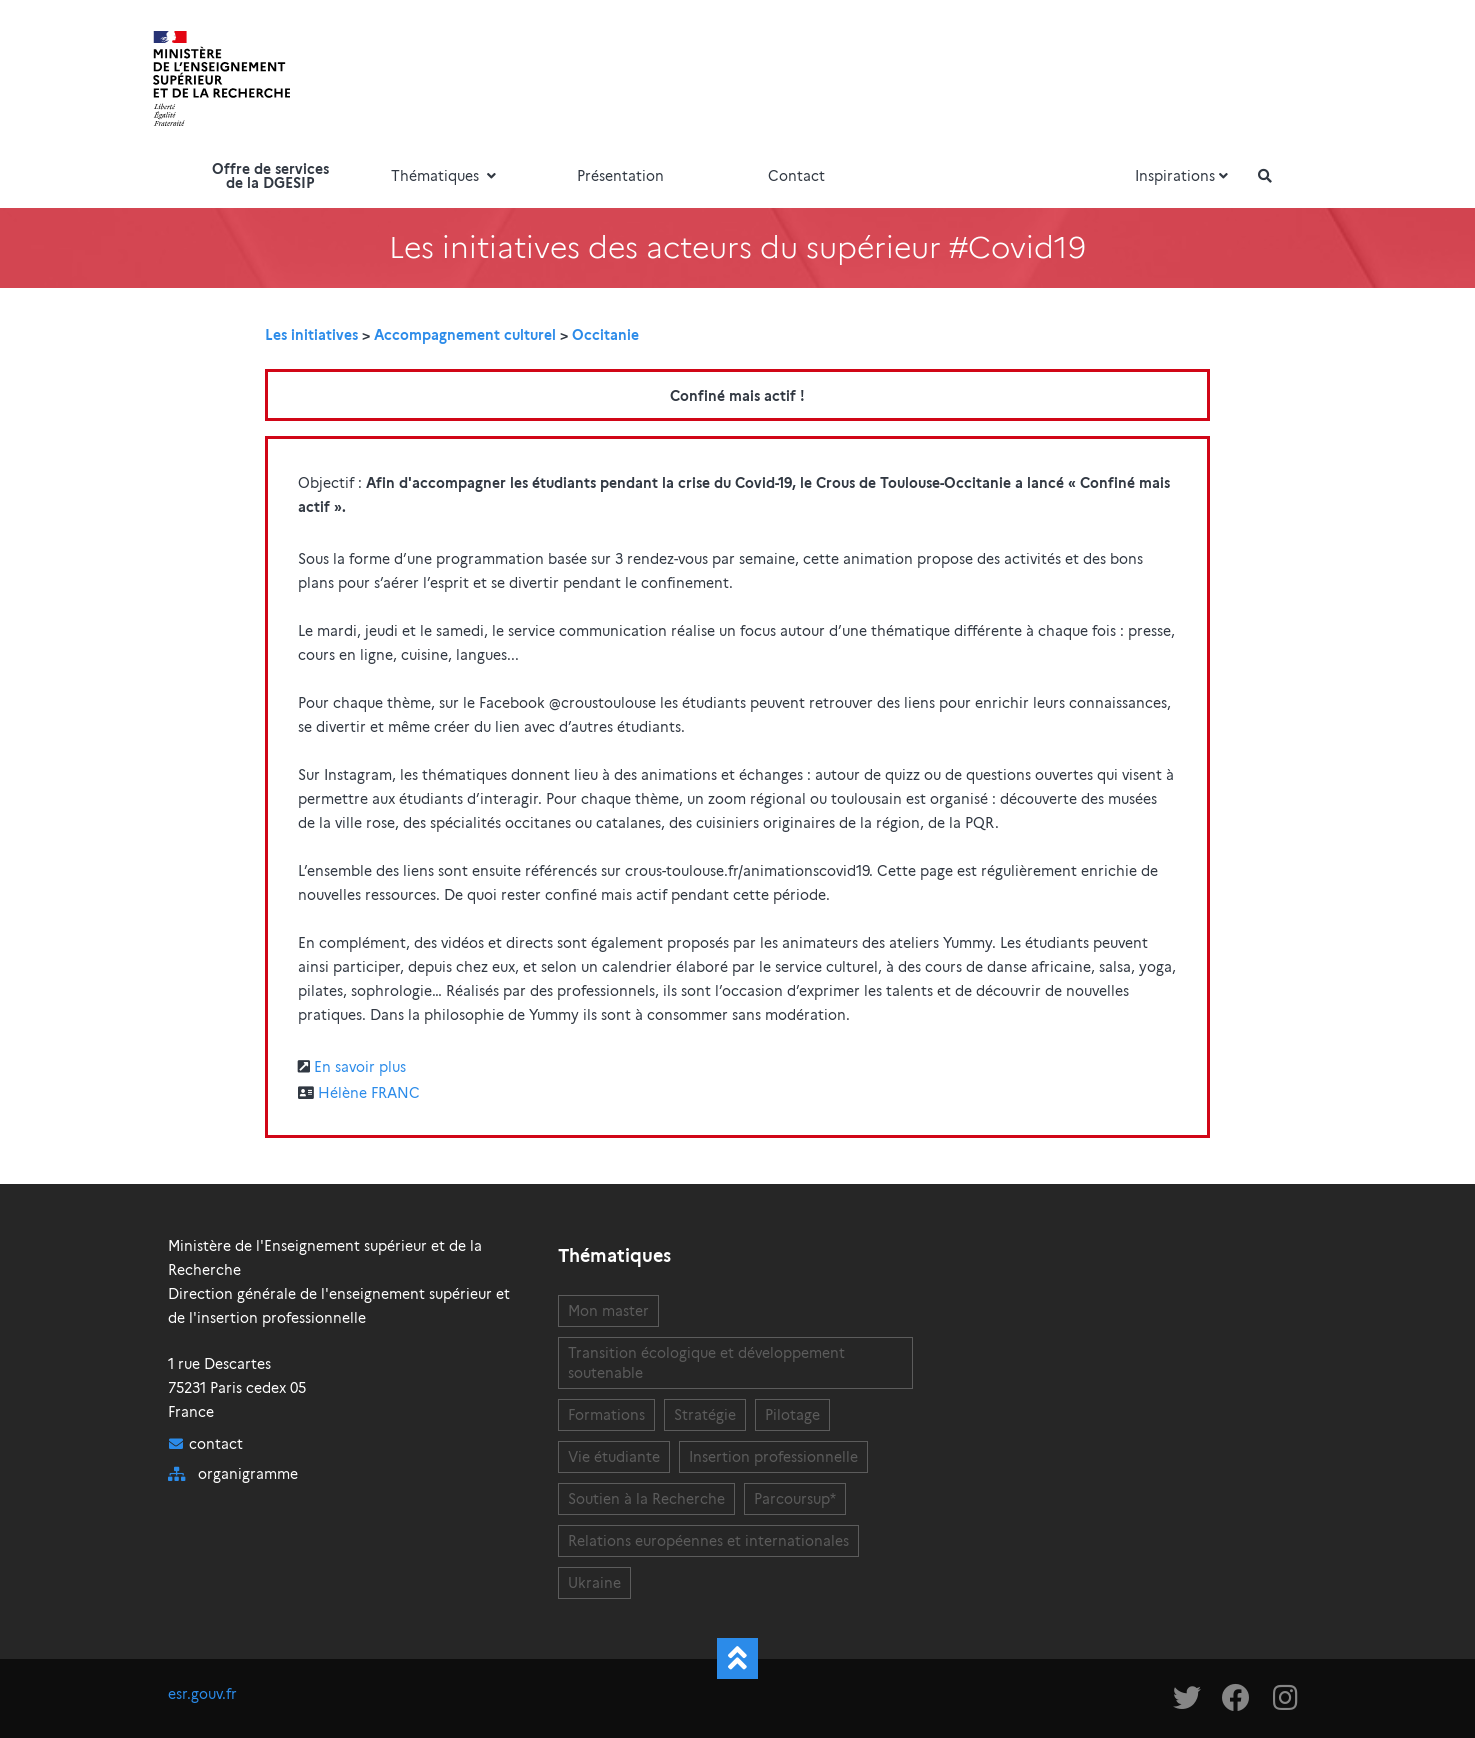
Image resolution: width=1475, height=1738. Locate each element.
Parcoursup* (795, 1499)
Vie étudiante (614, 1457)
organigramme (248, 1474)
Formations (606, 1415)
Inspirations (1184, 176)
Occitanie (605, 335)
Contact (796, 176)
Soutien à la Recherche (646, 1499)
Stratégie (705, 1415)
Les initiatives (311, 335)
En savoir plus (360, 1067)
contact (216, 1444)
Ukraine (594, 1583)
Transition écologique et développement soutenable (706, 1363)
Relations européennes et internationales (708, 1541)
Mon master (608, 1311)
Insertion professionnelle (773, 1457)
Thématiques (446, 176)
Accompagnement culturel (465, 335)
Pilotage (792, 1415)
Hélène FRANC (369, 1093)
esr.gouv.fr (202, 1694)
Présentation (620, 176)
